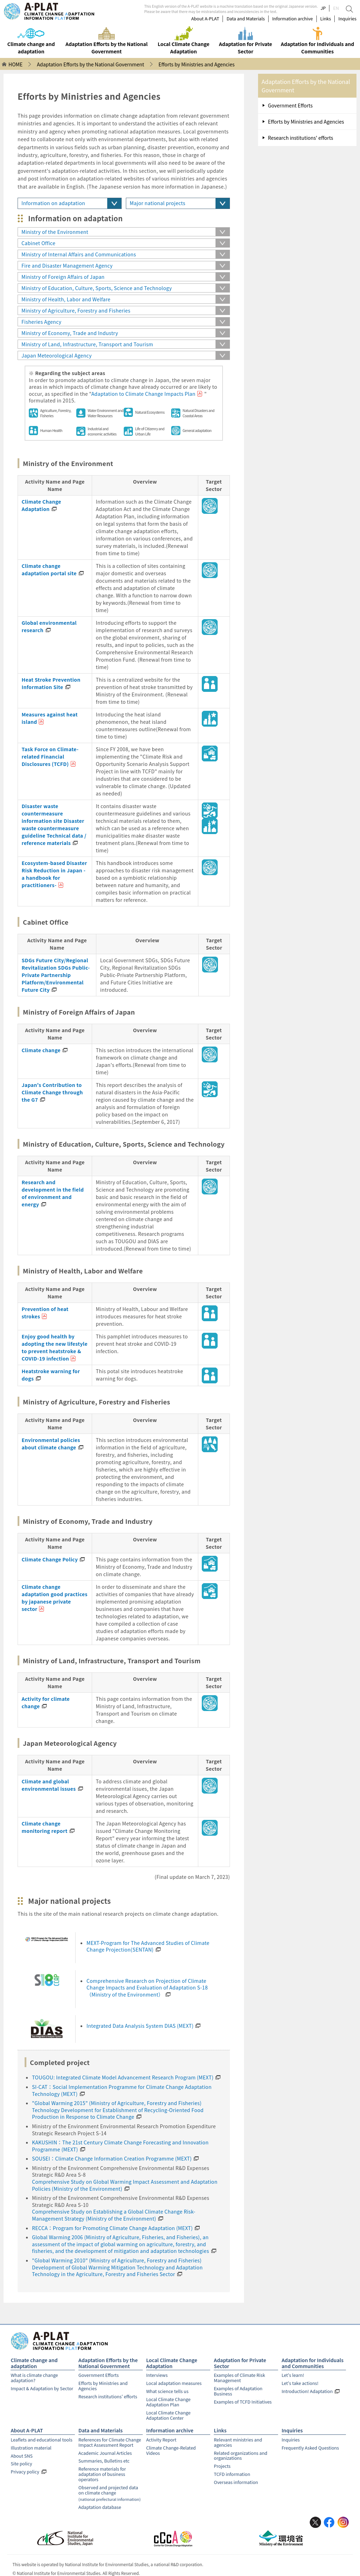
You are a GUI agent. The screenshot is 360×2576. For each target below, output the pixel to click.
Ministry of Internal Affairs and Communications (78, 254)
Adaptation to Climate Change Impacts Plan (143, 393)
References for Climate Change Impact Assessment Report (109, 2439)
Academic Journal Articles (105, 2449)
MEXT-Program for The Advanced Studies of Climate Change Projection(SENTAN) (148, 1946)
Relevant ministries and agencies (238, 2439)
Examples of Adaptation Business (238, 2390)
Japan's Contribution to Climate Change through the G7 (51, 1092)
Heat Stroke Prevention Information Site (49, 683)
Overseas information (236, 2477)
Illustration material (31, 2444)
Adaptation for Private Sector (240, 2363)
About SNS (21, 2452)
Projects (222, 2462)
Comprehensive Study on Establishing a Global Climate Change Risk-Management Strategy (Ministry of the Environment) (113, 2215)
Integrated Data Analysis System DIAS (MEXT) (139, 2025)
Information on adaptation (53, 203)
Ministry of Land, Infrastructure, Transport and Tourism (87, 344)
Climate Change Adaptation (40, 505)
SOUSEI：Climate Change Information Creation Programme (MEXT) (112, 2158)
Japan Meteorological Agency (56, 355)
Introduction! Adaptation (307, 2390)
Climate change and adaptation (34, 2363)
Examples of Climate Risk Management (239, 2377)
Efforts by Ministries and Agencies (306, 121)
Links (325, 18)
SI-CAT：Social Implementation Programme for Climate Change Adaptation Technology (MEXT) (122, 2090)
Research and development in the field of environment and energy (54, 1189)
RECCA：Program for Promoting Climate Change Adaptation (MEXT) (112, 2227)
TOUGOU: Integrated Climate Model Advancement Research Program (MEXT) (122, 2077)
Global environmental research (48, 626)
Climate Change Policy (48, 1559)
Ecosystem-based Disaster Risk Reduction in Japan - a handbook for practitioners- (54, 874)
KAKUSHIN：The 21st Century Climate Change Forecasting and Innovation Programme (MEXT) (120, 2146)
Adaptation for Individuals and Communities (312, 2363)
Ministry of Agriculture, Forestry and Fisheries (75, 310)
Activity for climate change (44, 1702)
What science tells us (167, 2390)
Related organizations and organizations (240, 2452)
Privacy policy (25, 2467)
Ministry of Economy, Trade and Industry (69, 332)
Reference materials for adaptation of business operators (102, 2470)
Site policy (21, 2460)
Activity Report (161, 2436)
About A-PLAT (205, 18)
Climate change (40, 1050)
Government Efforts (290, 105)
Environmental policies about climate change (49, 1443)
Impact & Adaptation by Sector (42, 2387)
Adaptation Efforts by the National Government (108, 2363)
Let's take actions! (300, 2382)
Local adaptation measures (174, 2382)
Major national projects (157, 203)
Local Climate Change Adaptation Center (168, 2413)
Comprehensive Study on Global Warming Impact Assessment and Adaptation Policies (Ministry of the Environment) (125, 2185)
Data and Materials (245, 18)
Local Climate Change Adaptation (171, 2363)
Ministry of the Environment (54, 231)
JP (323, 8)
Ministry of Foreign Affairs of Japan (63, 276)
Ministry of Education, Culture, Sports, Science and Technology (96, 287)
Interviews (157, 2375)
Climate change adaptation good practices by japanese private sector (54, 1594)
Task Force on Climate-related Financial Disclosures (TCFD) (49, 756)
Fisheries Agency (41, 321)
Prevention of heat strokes (44, 1312)
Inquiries (347, 18)
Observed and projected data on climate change (110, 2487)
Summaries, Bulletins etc (103, 2457)
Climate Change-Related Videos (171, 2447)
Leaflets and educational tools (41, 2436)
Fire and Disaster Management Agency (66, 265)
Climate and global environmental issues (47, 1785)
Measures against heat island (48, 718)
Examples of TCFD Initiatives (242, 2400)
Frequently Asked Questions (310, 2444)
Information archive (292, 18)
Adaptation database (99, 2500)
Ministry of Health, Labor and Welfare (65, 299)
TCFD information (232, 2469)
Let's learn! (293, 2375)
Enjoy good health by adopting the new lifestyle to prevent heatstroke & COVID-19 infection (53, 1347)
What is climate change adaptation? (34, 2377)
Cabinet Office (38, 243)
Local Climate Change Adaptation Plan (168, 2400)
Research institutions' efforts (300, 137)
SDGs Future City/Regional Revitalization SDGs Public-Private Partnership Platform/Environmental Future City (54, 975)
